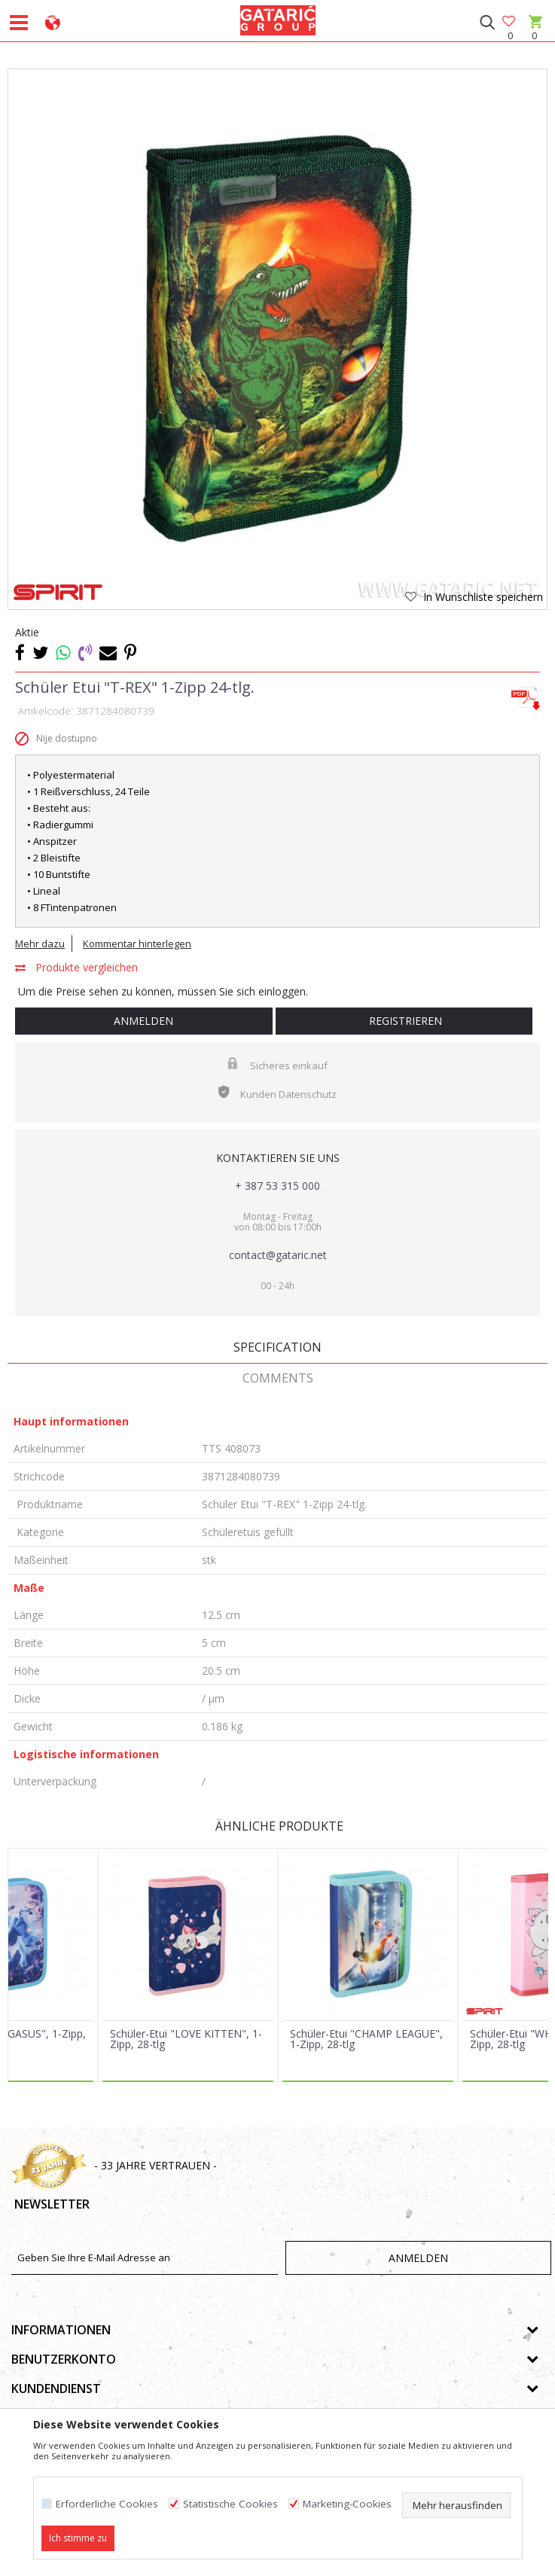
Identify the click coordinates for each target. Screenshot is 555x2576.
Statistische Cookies (230, 2504)
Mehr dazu (40, 943)
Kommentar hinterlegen (137, 943)
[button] (486, 22)
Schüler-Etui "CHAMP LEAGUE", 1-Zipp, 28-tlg (366, 2039)
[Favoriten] (509, 22)
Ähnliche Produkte (277, 1826)
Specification (277, 1347)
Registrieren (404, 1021)
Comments (277, 1378)
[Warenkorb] (534, 35)
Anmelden (143, 1021)
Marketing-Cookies (347, 2504)
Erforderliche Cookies (107, 2504)
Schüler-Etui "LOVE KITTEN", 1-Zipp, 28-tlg (186, 2039)
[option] (277, 338)
